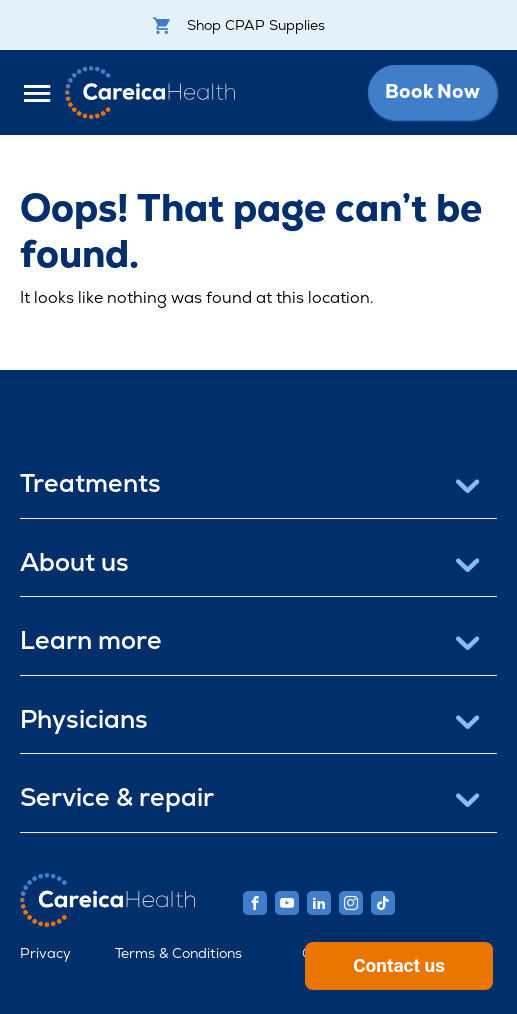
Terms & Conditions (178, 953)
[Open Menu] (42, 92)
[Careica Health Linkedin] (319, 903)
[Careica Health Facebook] (255, 903)
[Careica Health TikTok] (383, 903)
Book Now (432, 91)
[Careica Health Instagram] (351, 903)
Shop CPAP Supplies (238, 25)
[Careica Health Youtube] (287, 903)
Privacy (45, 953)
